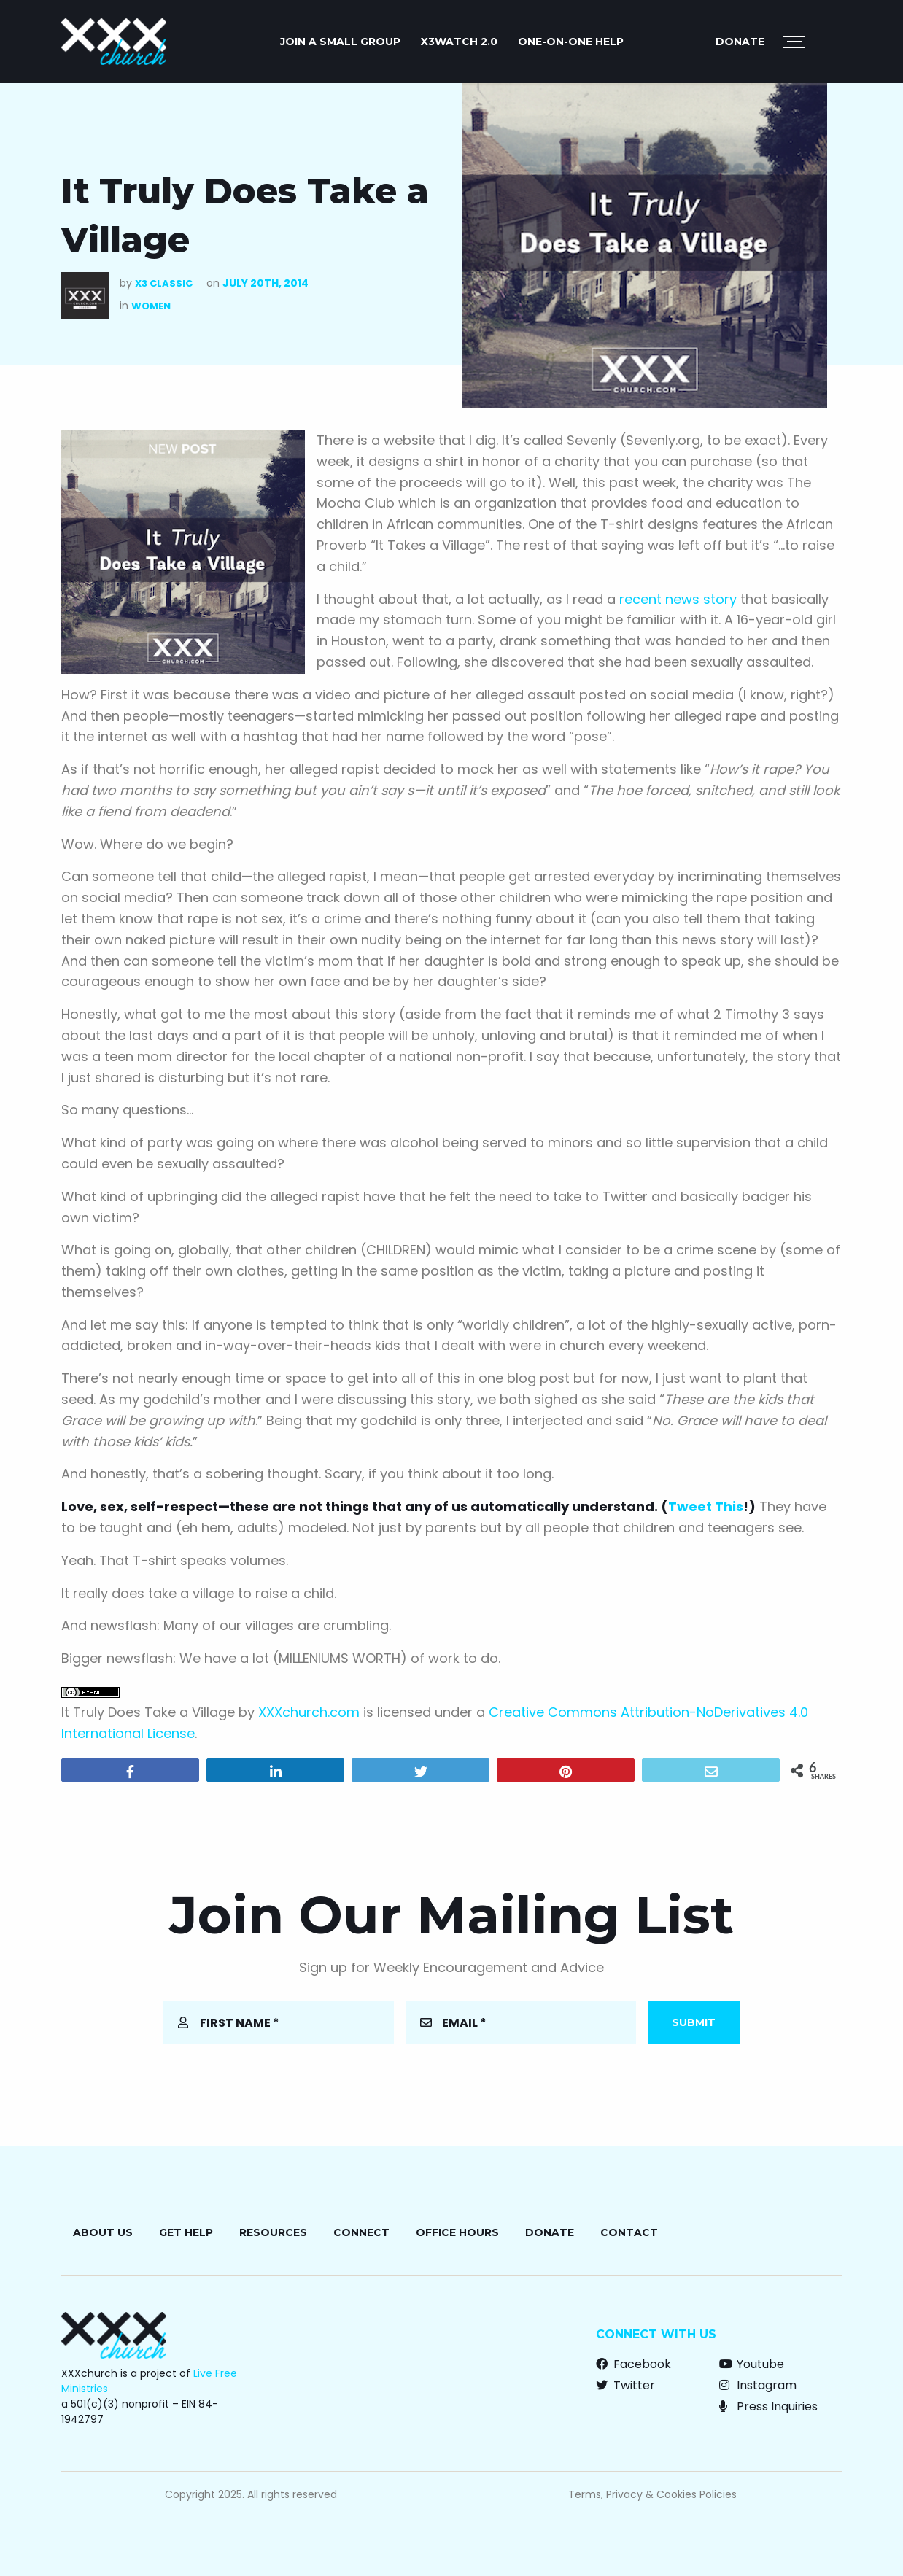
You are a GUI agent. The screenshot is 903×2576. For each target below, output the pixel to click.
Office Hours (457, 2232)
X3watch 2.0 (459, 41)
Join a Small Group (340, 41)
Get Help (186, 2232)
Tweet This (705, 1506)
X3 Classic (164, 283)
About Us (103, 2232)
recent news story (678, 599)
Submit (694, 2022)
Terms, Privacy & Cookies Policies (652, 2494)
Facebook (633, 2364)
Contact (629, 2232)
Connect (361, 2232)
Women (151, 306)
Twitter (625, 2385)
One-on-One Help (571, 41)
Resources (273, 2232)
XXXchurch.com (309, 1712)
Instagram (758, 2385)
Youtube (751, 2364)
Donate (740, 41)
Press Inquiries (768, 2406)
